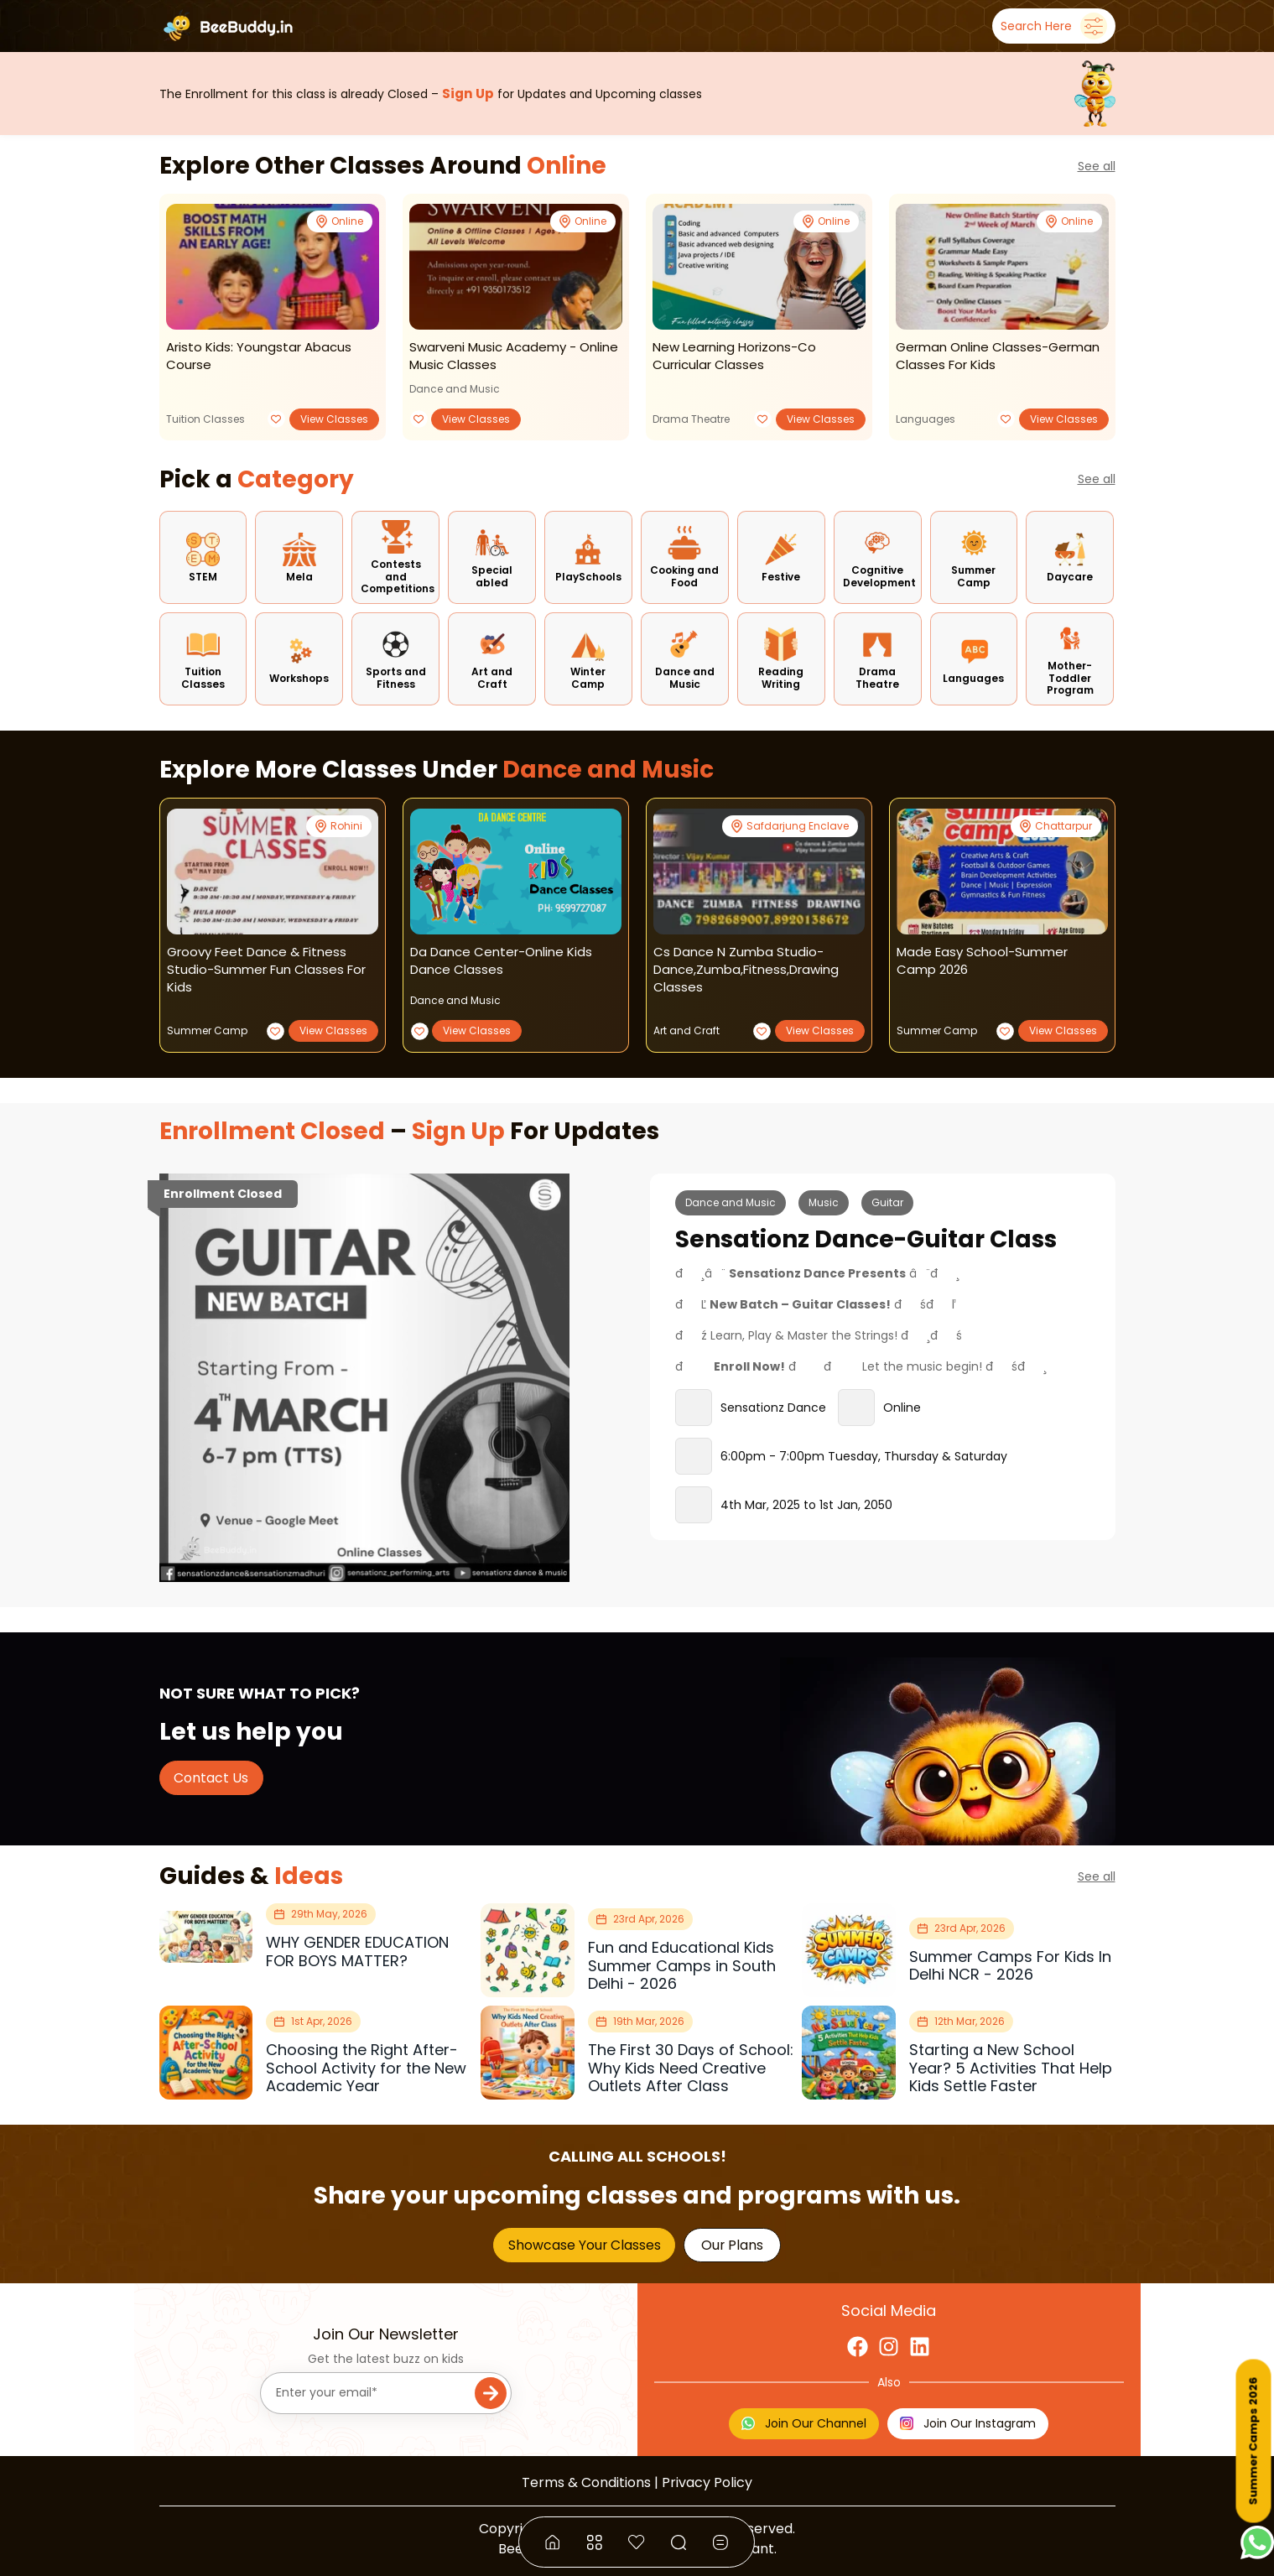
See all (1096, 166)
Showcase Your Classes (584, 2245)
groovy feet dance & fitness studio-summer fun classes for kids (266, 969)
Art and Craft (686, 1030)
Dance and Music (454, 389)
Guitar (887, 1202)
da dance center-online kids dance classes (501, 960)
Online (566, 165)
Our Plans (732, 2245)
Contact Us (211, 1778)
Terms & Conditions (586, 2482)
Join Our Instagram (968, 2423)
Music (824, 1202)
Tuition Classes (205, 419)
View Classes (334, 419)
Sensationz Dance (773, 1407)
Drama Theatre (691, 419)
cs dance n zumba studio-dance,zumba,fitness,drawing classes (746, 969)
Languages (925, 419)
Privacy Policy (707, 2482)
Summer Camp (207, 1030)
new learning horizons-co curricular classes (734, 355)
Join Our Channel (803, 2423)
